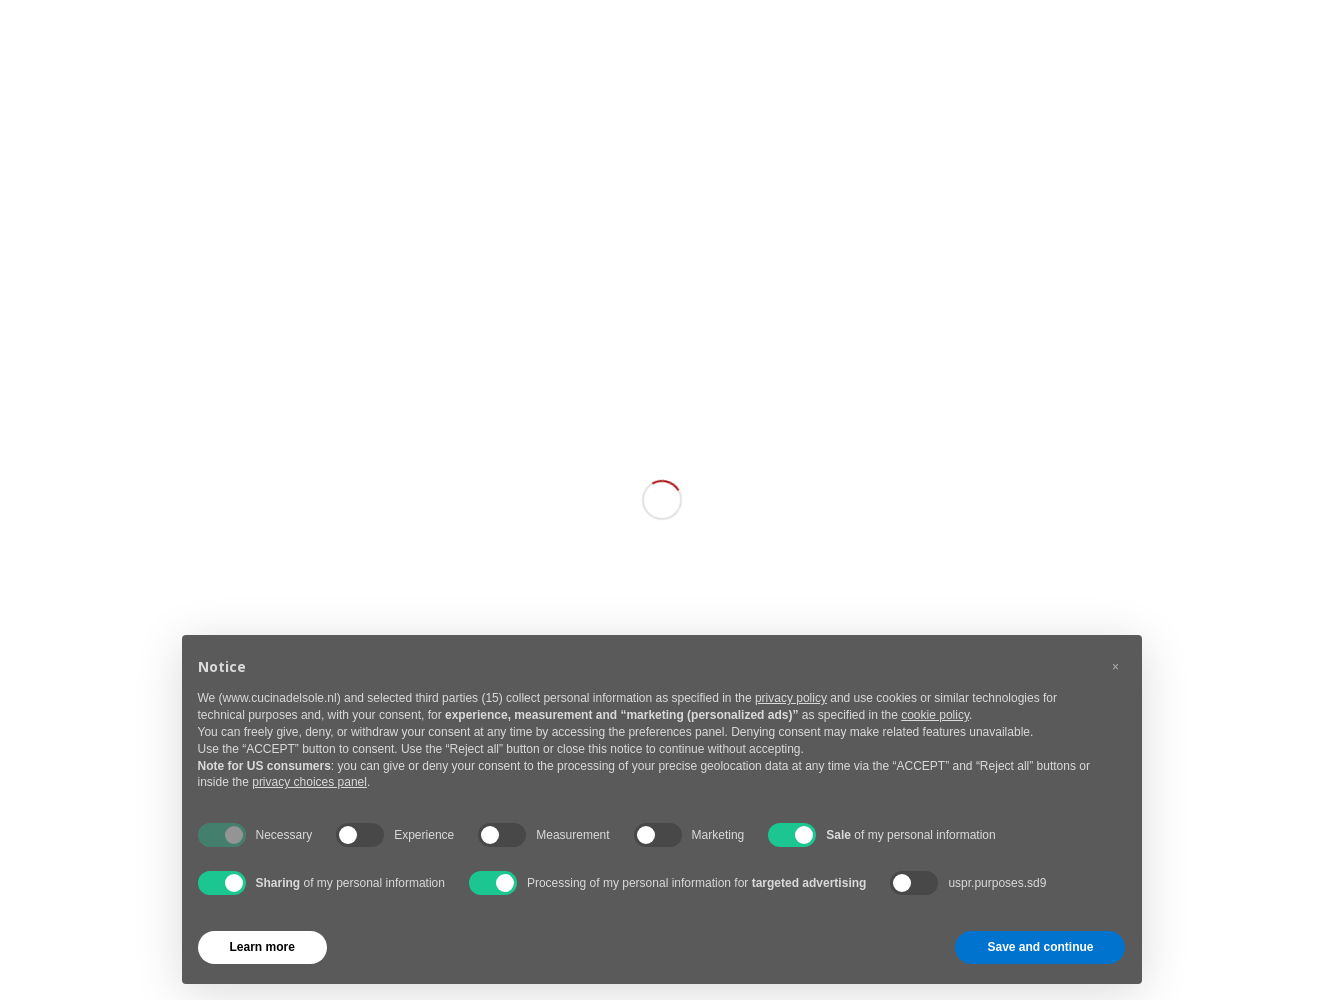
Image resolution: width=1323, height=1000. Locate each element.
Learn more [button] (262, 947)
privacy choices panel (309, 782)
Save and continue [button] (1040, 947)
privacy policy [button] (791, 698)
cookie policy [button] (935, 715)
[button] (1116, 667)
